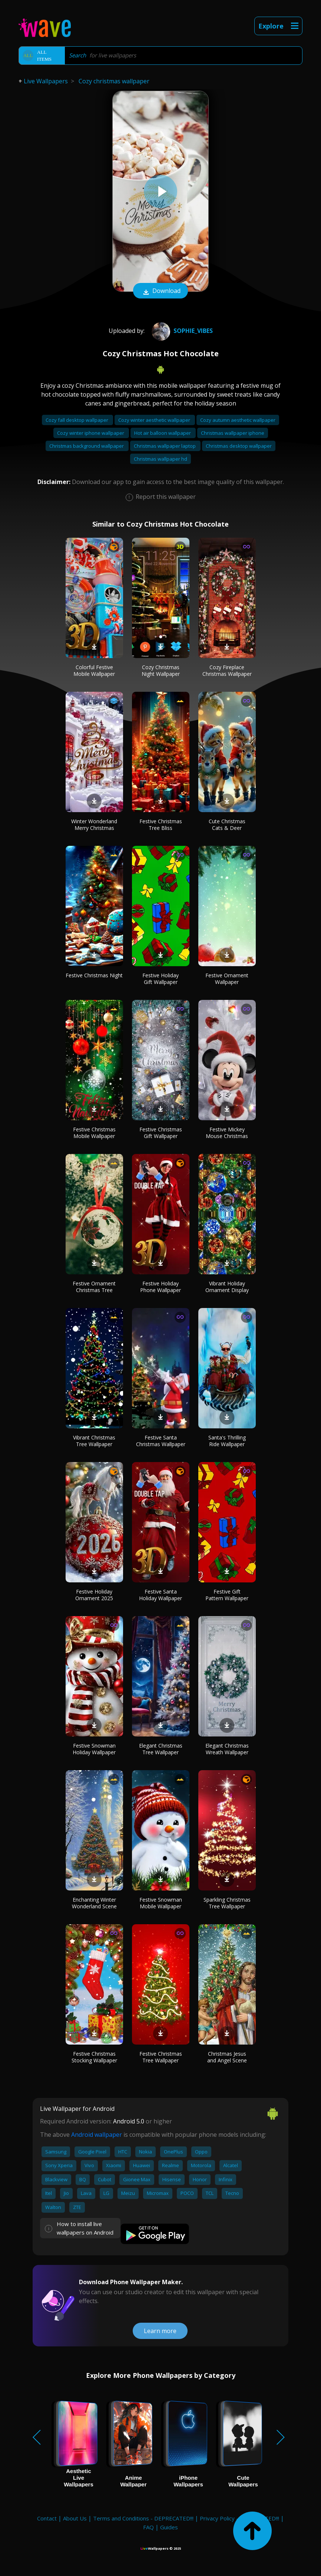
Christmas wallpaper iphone (232, 433)
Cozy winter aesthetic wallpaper (154, 420)
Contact (47, 2518)
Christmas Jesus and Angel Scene (227, 2057)
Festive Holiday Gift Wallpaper (160, 978)
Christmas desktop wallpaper (239, 446)
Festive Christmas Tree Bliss (160, 824)
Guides (169, 2527)
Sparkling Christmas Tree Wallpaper (227, 1903)
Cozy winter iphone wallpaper (91, 433)
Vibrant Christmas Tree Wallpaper (94, 1441)
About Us (75, 2518)
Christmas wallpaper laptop (165, 446)
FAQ (148, 2527)
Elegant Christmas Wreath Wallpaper (227, 1749)
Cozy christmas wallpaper (114, 81)
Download (160, 291)
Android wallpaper (96, 2134)
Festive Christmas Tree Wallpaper (160, 2057)
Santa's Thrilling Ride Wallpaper (227, 1441)
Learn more (160, 2331)
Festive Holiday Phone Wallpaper (160, 1287)
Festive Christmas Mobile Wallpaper (94, 1132)
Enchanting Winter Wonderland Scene (94, 1903)
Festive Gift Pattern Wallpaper (226, 1595)
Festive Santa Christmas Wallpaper (160, 1441)
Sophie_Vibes (181, 331)
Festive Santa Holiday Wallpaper (160, 1595)
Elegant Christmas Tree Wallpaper (160, 1749)
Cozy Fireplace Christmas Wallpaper (227, 670)
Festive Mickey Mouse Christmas (227, 1132)
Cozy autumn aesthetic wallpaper (237, 420)
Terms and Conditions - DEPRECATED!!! (143, 2518)
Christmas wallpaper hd (160, 459)
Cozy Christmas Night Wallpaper (161, 670)
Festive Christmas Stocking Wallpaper (94, 2057)
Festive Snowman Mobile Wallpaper (160, 1903)
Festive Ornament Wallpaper (226, 978)
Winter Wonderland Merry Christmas (94, 824)
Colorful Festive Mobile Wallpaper (94, 670)
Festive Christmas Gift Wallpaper (160, 1132)
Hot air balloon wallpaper (163, 433)
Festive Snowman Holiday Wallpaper (94, 1749)
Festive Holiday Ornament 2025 (94, 1595)
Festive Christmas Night (94, 975)
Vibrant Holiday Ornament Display (227, 1287)
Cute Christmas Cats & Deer (227, 824)
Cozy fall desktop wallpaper (77, 420)
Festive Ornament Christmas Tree (94, 1287)
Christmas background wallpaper (87, 446)
